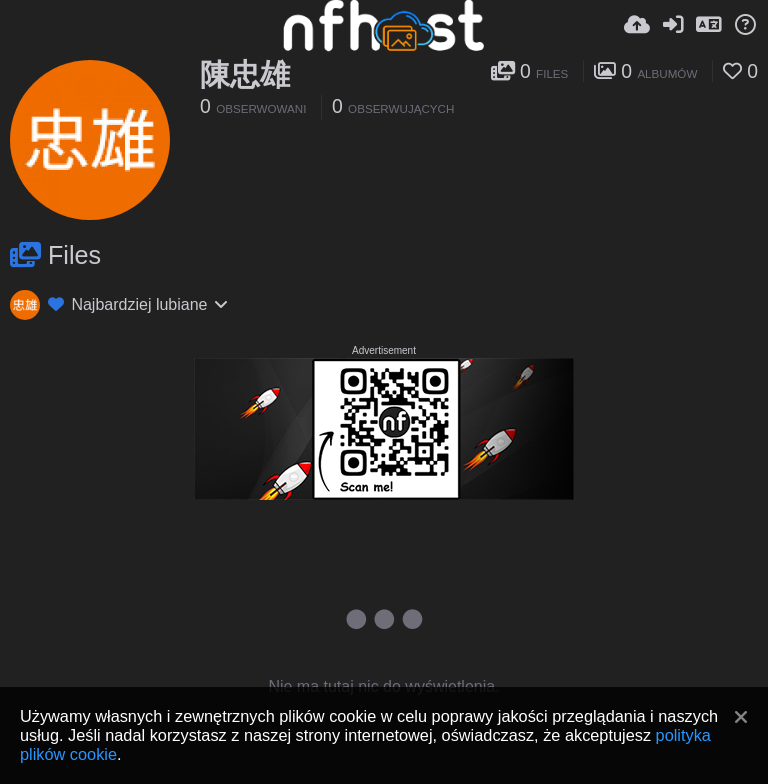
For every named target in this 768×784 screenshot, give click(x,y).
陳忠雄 (245, 74)
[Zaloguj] (673, 25)
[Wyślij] (637, 25)
